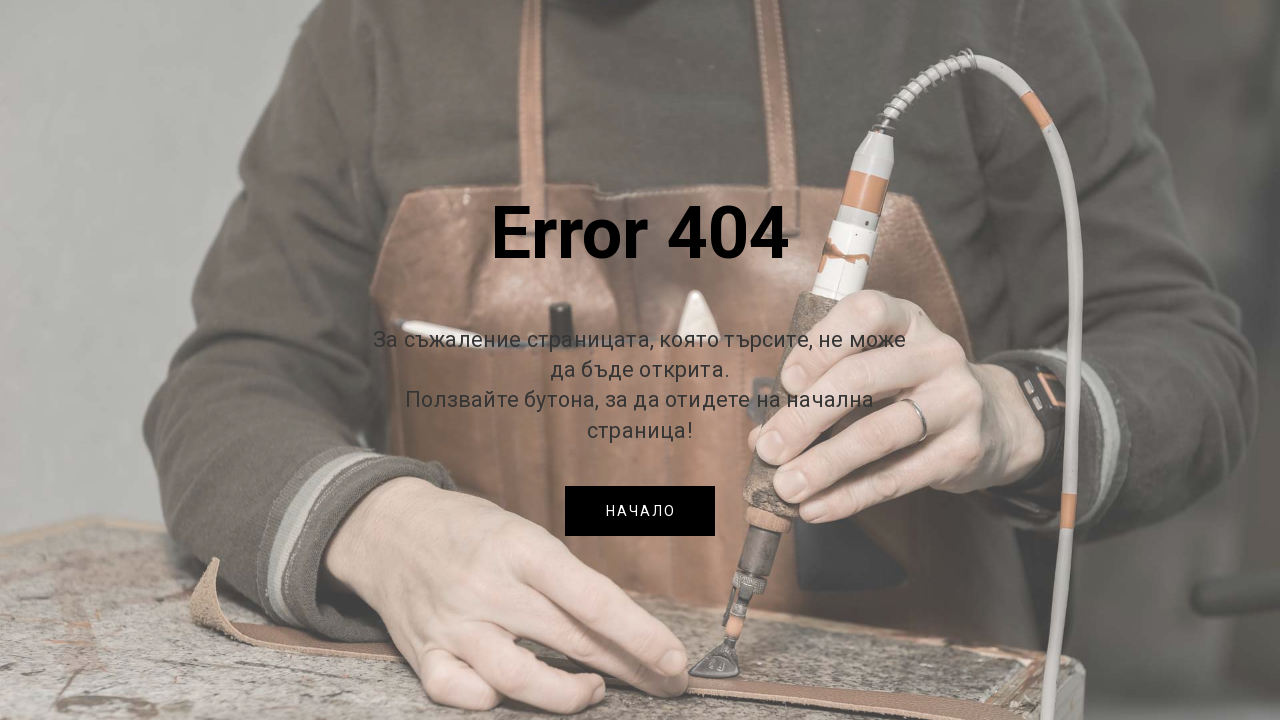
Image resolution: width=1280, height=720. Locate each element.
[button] (640, 511)
